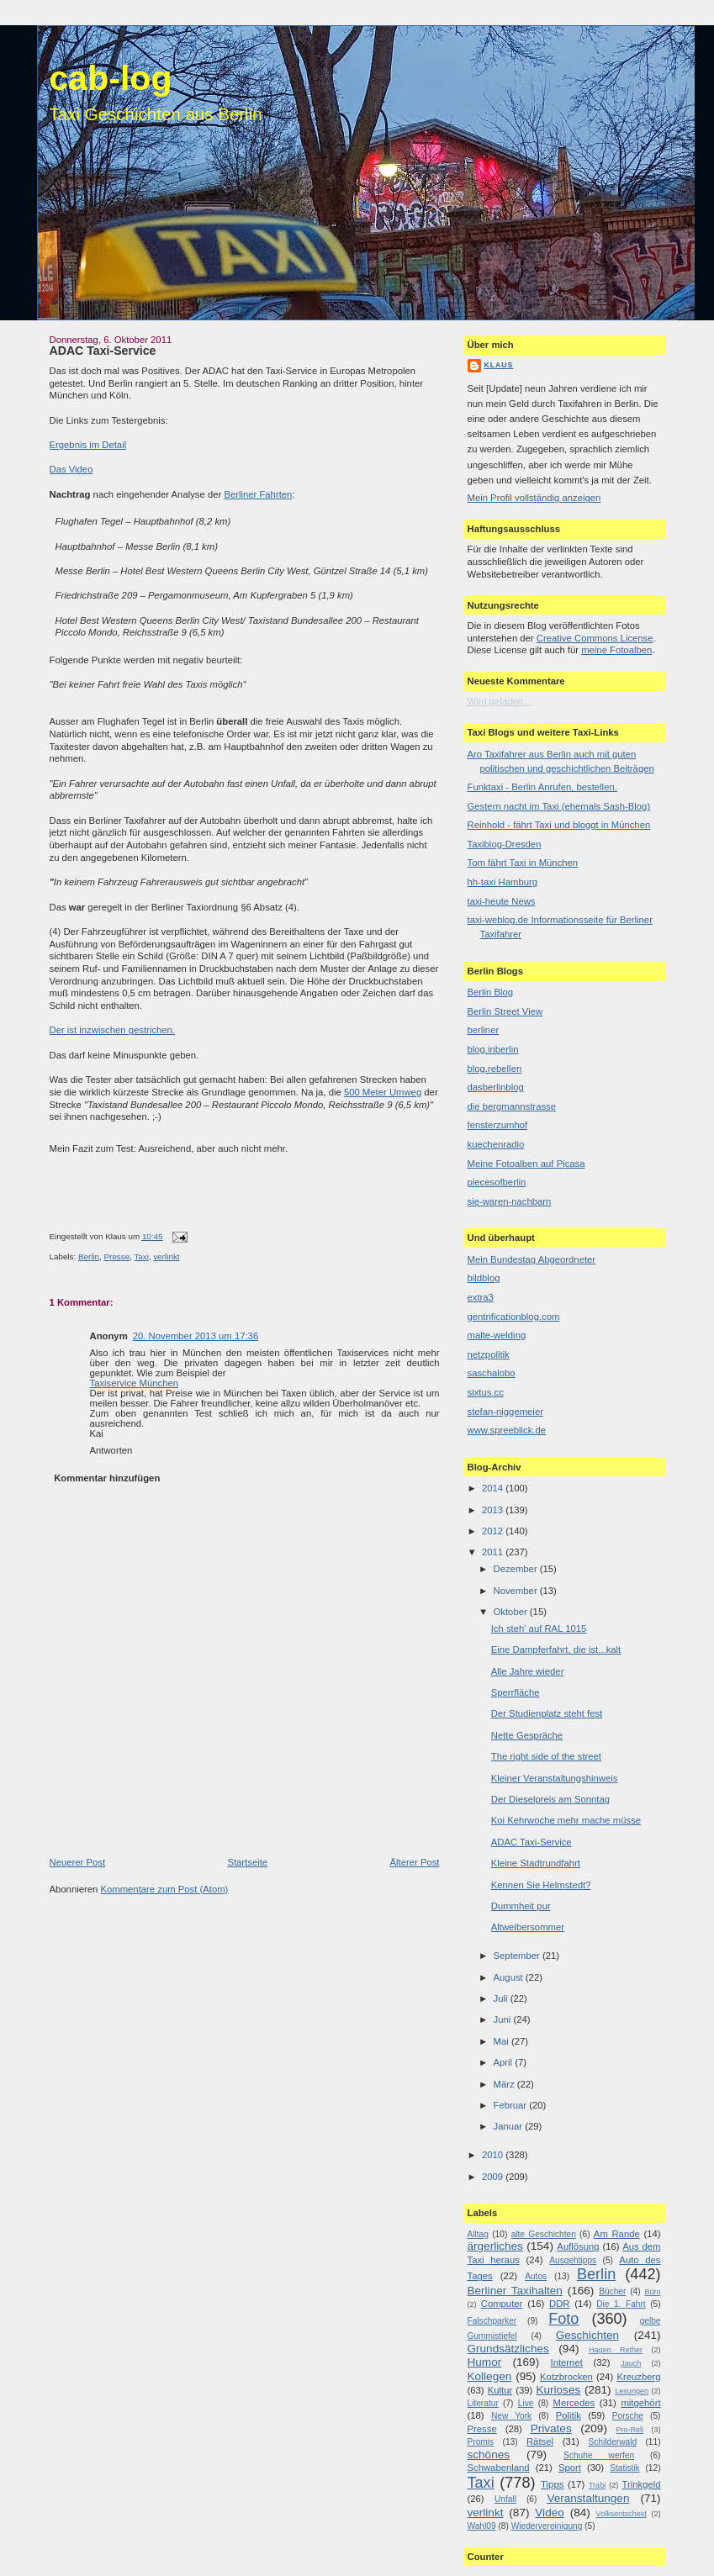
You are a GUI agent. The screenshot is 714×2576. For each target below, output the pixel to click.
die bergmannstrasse (512, 1106)
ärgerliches (495, 2246)
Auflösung (578, 2246)
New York (511, 2415)
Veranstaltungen (588, 2498)
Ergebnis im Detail (88, 445)
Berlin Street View (505, 1011)
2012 (493, 1531)
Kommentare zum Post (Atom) (164, 1889)
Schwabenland (499, 2468)
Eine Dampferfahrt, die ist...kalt (556, 1649)
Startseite (247, 1862)
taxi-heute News (502, 901)
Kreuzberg (638, 2377)
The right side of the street (546, 1756)
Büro (652, 2292)
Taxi (141, 1256)
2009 (493, 2177)
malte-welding (497, 1335)
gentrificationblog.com (514, 1317)
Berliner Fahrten (258, 494)
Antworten (111, 1450)
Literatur (483, 2403)
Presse (117, 1256)
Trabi (597, 2485)
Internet (567, 2362)
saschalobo (492, 1373)
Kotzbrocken (566, 2377)
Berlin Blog (491, 992)
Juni (504, 2019)
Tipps (552, 2484)
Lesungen (631, 2391)
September (518, 1955)
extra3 (481, 1297)
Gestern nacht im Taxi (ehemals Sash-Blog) (559, 806)
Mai (502, 2041)
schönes (489, 2454)
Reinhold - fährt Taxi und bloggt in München (559, 825)
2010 (493, 2155)
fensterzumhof (498, 1125)
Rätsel (539, 2441)
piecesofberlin (497, 1182)
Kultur (500, 2390)
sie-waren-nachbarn (510, 1201)
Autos (536, 2276)
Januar (510, 2126)
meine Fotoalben (616, 650)
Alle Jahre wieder (527, 1671)
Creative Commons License (595, 638)
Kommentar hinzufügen (107, 1478)
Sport (569, 2468)
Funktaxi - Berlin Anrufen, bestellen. (542, 787)
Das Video (71, 469)
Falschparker (492, 2320)
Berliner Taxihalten (515, 2290)
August (510, 1977)
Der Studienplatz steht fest (547, 1713)
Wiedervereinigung (547, 2526)
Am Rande (617, 2234)
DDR (559, 2304)
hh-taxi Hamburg (503, 882)
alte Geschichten (543, 2234)
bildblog (484, 1278)
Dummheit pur (521, 1906)
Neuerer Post (78, 1862)
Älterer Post (414, 1862)
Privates (551, 2428)
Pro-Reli (630, 2430)
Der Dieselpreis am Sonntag (550, 1799)
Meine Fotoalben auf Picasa (526, 1164)
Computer (502, 2304)
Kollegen (490, 2376)
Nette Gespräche (527, 1735)
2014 (493, 1488)
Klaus (499, 365)
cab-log (111, 78)
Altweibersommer (527, 1927)
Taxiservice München (134, 1383)
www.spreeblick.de (507, 1430)
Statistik (625, 2468)
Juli (502, 1998)
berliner (484, 1030)
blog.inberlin (493, 1049)
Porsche (627, 2415)
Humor (485, 2362)
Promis (481, 2442)
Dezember (517, 1569)
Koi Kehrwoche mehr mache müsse (566, 1820)
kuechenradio (496, 1144)
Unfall (505, 2499)
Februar (512, 2105)
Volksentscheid (621, 2514)
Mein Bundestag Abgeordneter (532, 1259)
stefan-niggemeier (505, 1412)
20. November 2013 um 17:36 (195, 1336)
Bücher (612, 2291)
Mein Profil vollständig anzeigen (534, 498)
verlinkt (166, 1256)
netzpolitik (489, 1354)
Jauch (631, 2363)
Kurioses (558, 2389)
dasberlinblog (496, 1087)
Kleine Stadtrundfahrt (535, 1863)
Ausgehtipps (572, 2260)
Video (549, 2512)
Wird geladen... (500, 701)
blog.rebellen (495, 1069)
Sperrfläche (515, 1692)
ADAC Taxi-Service (103, 350)
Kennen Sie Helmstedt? (541, 1885)
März (505, 2084)
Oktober (512, 1612)
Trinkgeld (640, 2484)
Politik (568, 2415)
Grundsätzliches (508, 2348)
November (517, 1591)
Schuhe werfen (598, 2455)
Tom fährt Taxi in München (523, 863)
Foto (563, 2318)
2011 (493, 1552)
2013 (493, 1510)
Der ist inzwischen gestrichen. (112, 1030)
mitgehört (640, 2403)
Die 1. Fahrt (620, 2304)
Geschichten (587, 2335)
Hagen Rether (616, 2350)
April (505, 2062)
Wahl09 (482, 2526)
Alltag (478, 2234)
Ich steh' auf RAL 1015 (539, 1628)
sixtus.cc (486, 1392)
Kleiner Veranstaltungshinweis (554, 1778)
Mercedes (574, 2403)
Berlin (88, 1256)
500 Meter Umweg (382, 1092)
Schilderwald (612, 2442)
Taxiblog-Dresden (505, 844)
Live (526, 2403)
